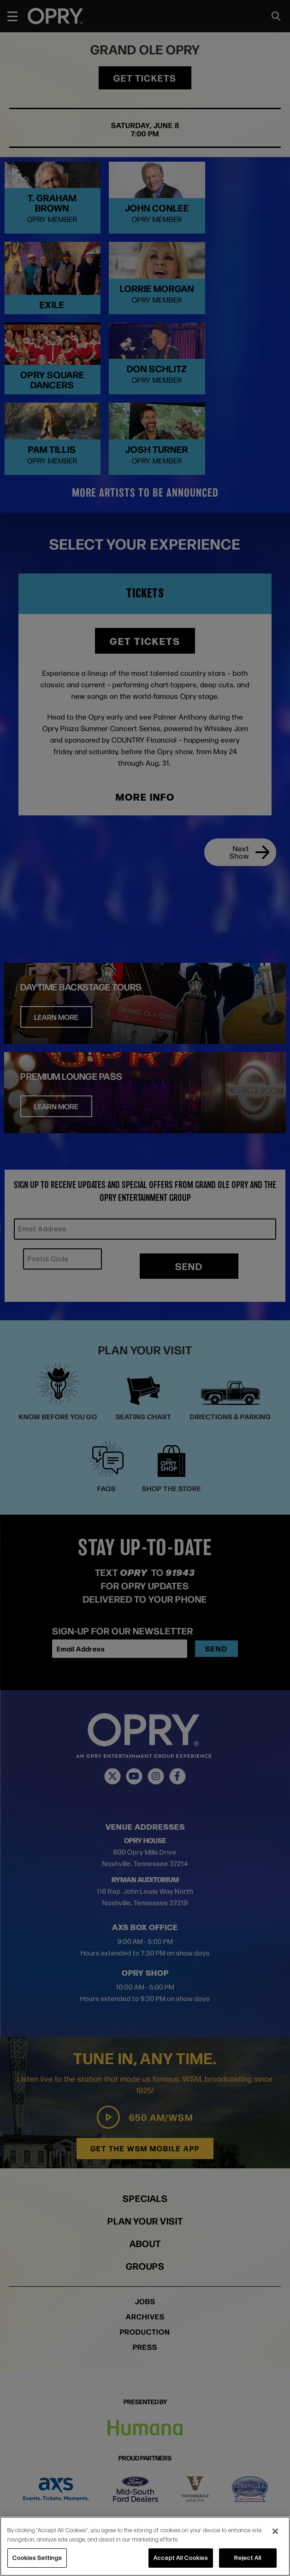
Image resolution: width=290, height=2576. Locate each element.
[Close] (275, 2531)
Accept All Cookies (181, 2557)
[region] (145, 2546)
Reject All (247, 2557)
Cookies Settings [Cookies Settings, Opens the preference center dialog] (37, 2557)
